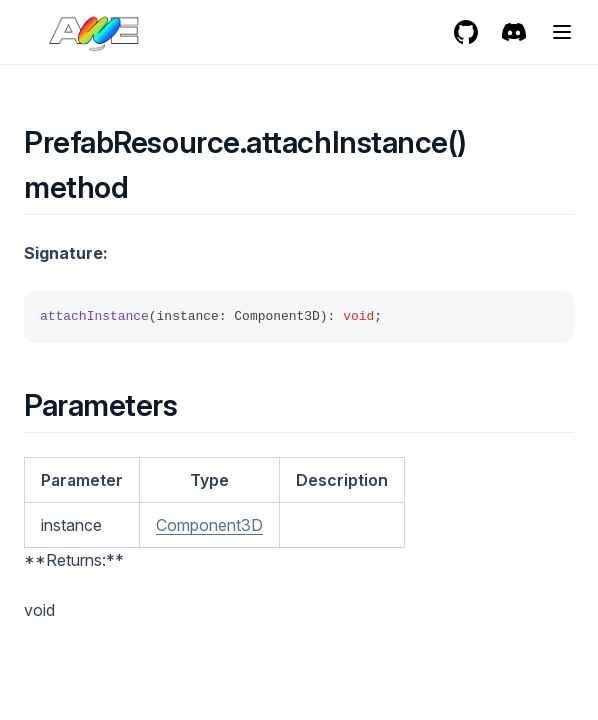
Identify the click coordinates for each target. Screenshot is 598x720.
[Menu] (562, 32)
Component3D (209, 525)
